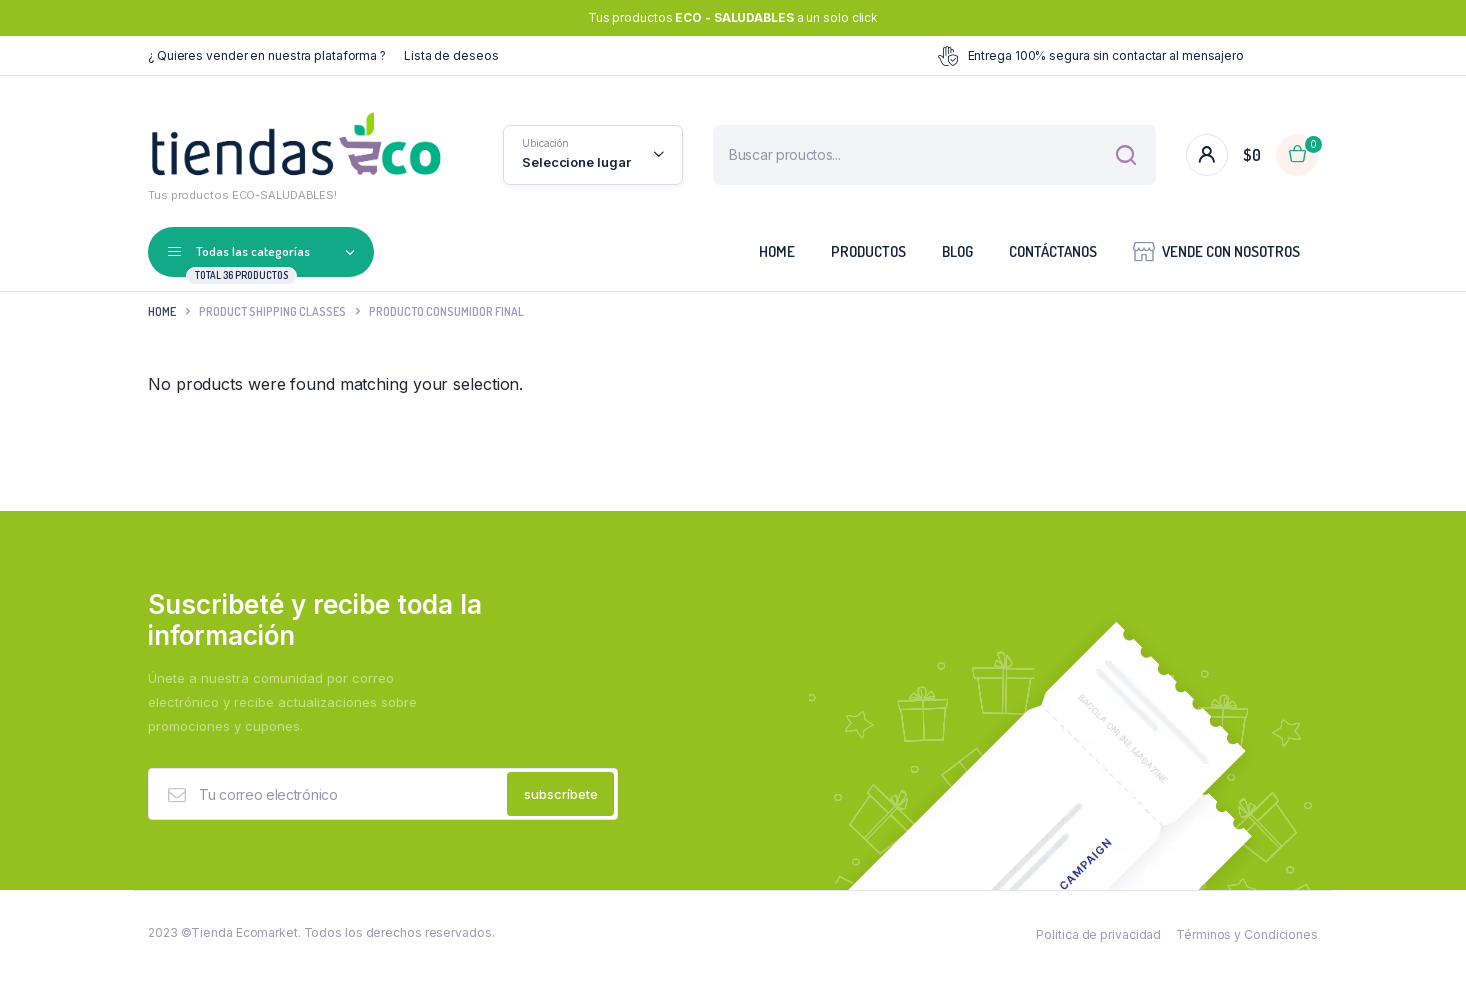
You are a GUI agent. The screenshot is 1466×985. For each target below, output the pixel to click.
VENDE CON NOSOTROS (1216, 250)
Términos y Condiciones (1247, 944)
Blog (957, 251)
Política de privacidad (1098, 944)
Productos (868, 251)
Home (777, 251)
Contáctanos (1053, 251)
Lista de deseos (451, 55)
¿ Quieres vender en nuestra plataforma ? (267, 55)
